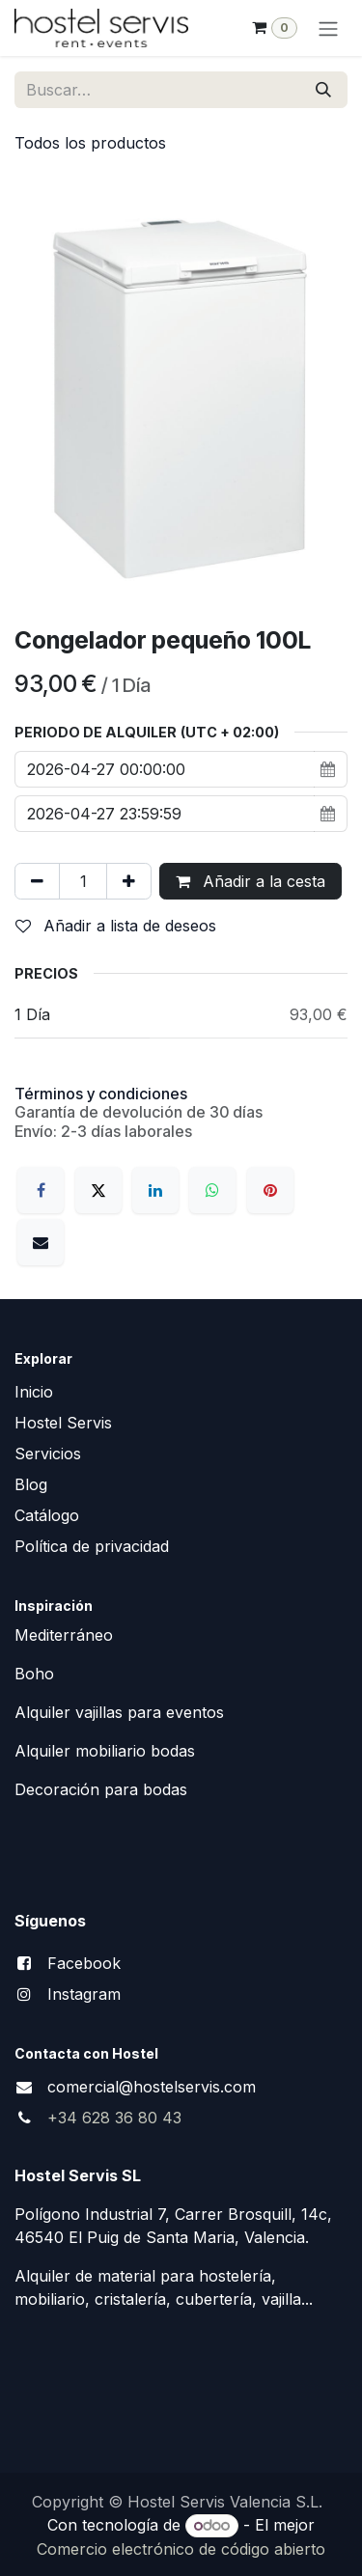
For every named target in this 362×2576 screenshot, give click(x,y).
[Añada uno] (129, 881)
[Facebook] (40, 1190)
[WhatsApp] (212, 1190)
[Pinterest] (270, 1190)
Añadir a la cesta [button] (250, 881)
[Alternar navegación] (328, 28)
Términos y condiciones (100, 1093)
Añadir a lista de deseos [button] (115, 925)
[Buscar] (323, 89)
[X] (98, 1190)
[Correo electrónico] (40, 1242)
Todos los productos (90, 142)
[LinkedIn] (155, 1190)
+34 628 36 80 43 (114, 2117)
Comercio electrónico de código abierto (181, 2549)
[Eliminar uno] (37, 881)
